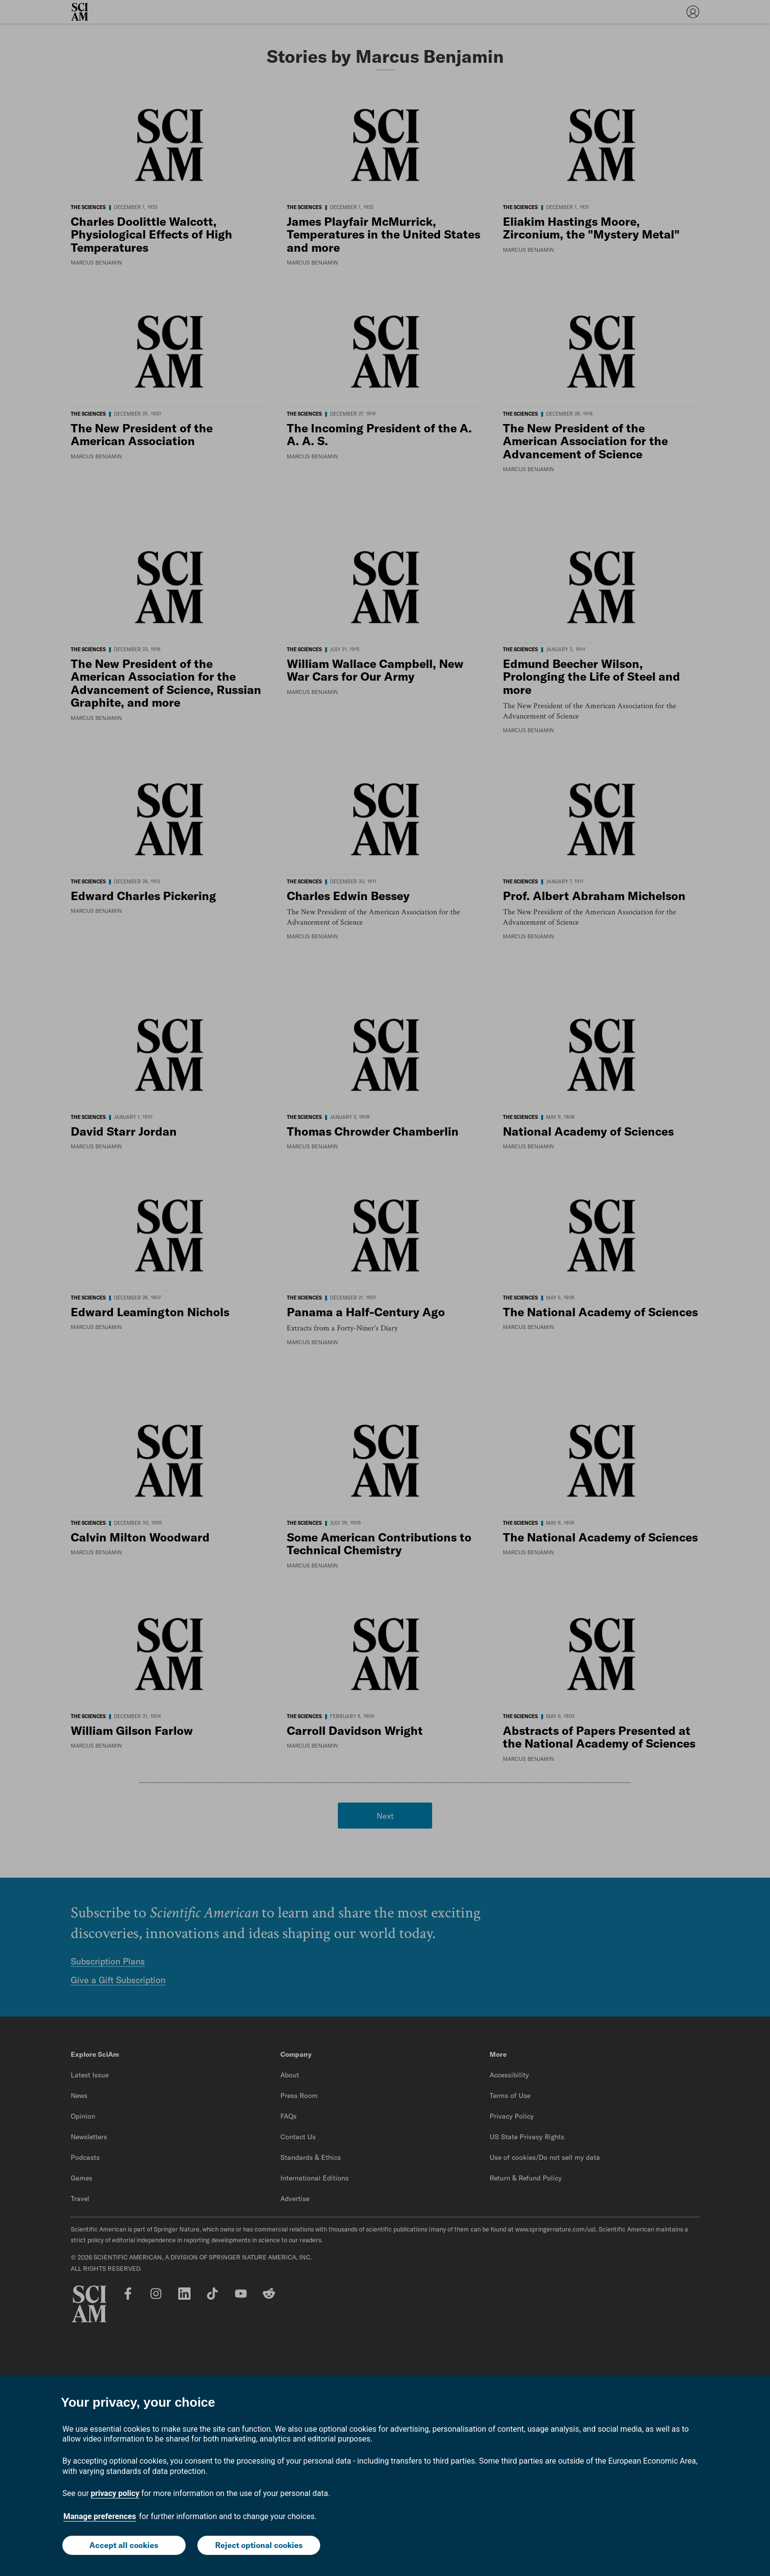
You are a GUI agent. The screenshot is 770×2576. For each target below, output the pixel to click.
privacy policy (115, 2493)
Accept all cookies (123, 2545)
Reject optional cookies (258, 2545)
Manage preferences (99, 2516)
